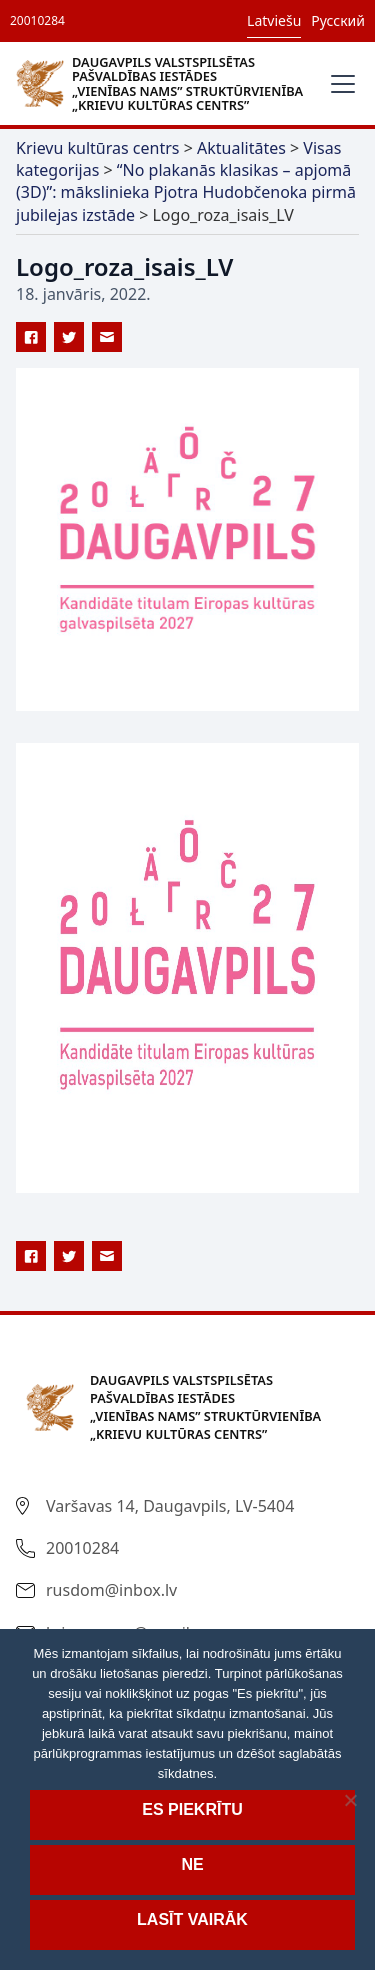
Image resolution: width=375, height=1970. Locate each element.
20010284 (37, 20)
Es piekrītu (192, 1809)
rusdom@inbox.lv (111, 1590)
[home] (164, 83)
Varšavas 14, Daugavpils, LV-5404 (170, 1506)
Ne (192, 1864)
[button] (339, 84)
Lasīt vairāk (192, 1919)
